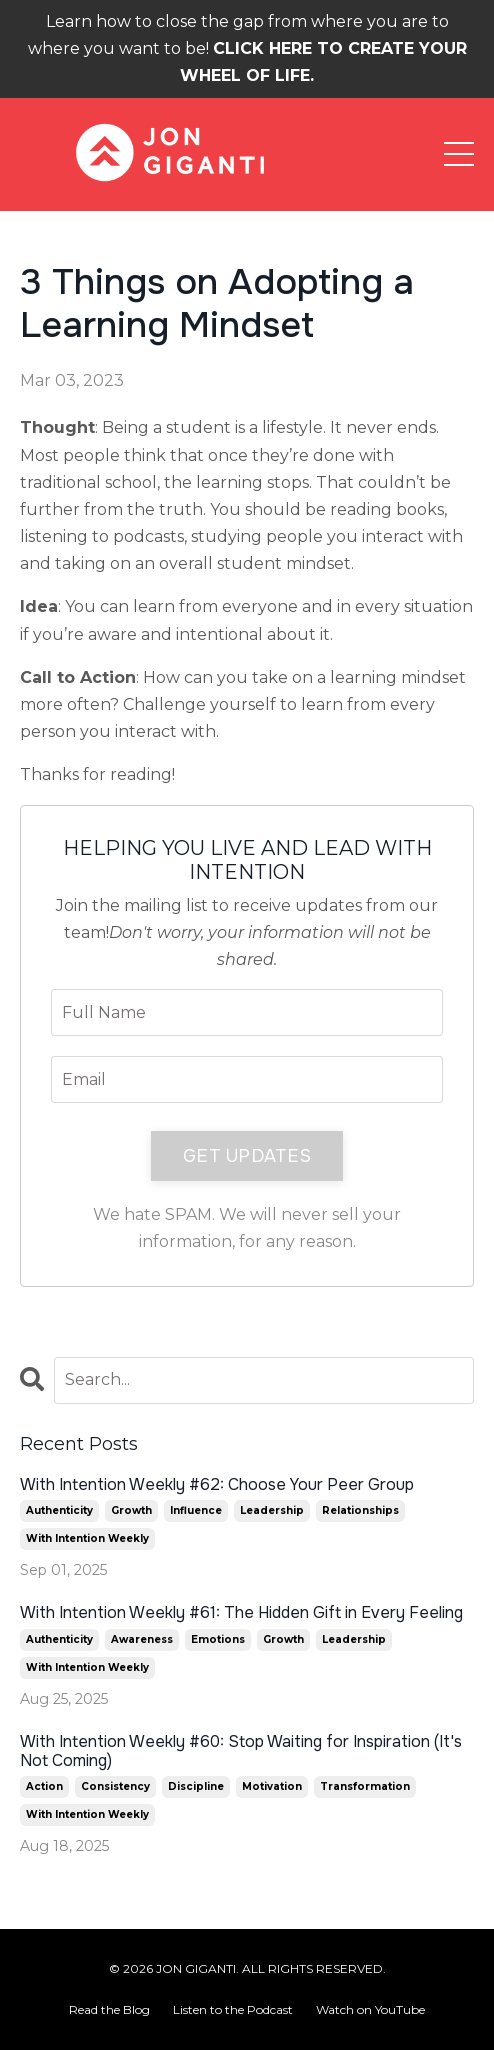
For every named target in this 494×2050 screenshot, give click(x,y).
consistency (115, 1786)
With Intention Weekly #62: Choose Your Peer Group (217, 1484)
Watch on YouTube (370, 2009)
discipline (196, 1786)
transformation (365, 1786)
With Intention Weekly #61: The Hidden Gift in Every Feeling (241, 1612)
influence (196, 1510)
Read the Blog (109, 2009)
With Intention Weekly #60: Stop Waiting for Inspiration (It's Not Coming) (241, 1751)
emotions (218, 1639)
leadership (272, 1510)
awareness (142, 1639)
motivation (272, 1786)
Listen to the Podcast (233, 2009)
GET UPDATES (247, 1156)
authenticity (59, 1510)
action (44, 1786)
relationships (360, 1510)
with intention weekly (87, 1538)
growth (131, 1510)
